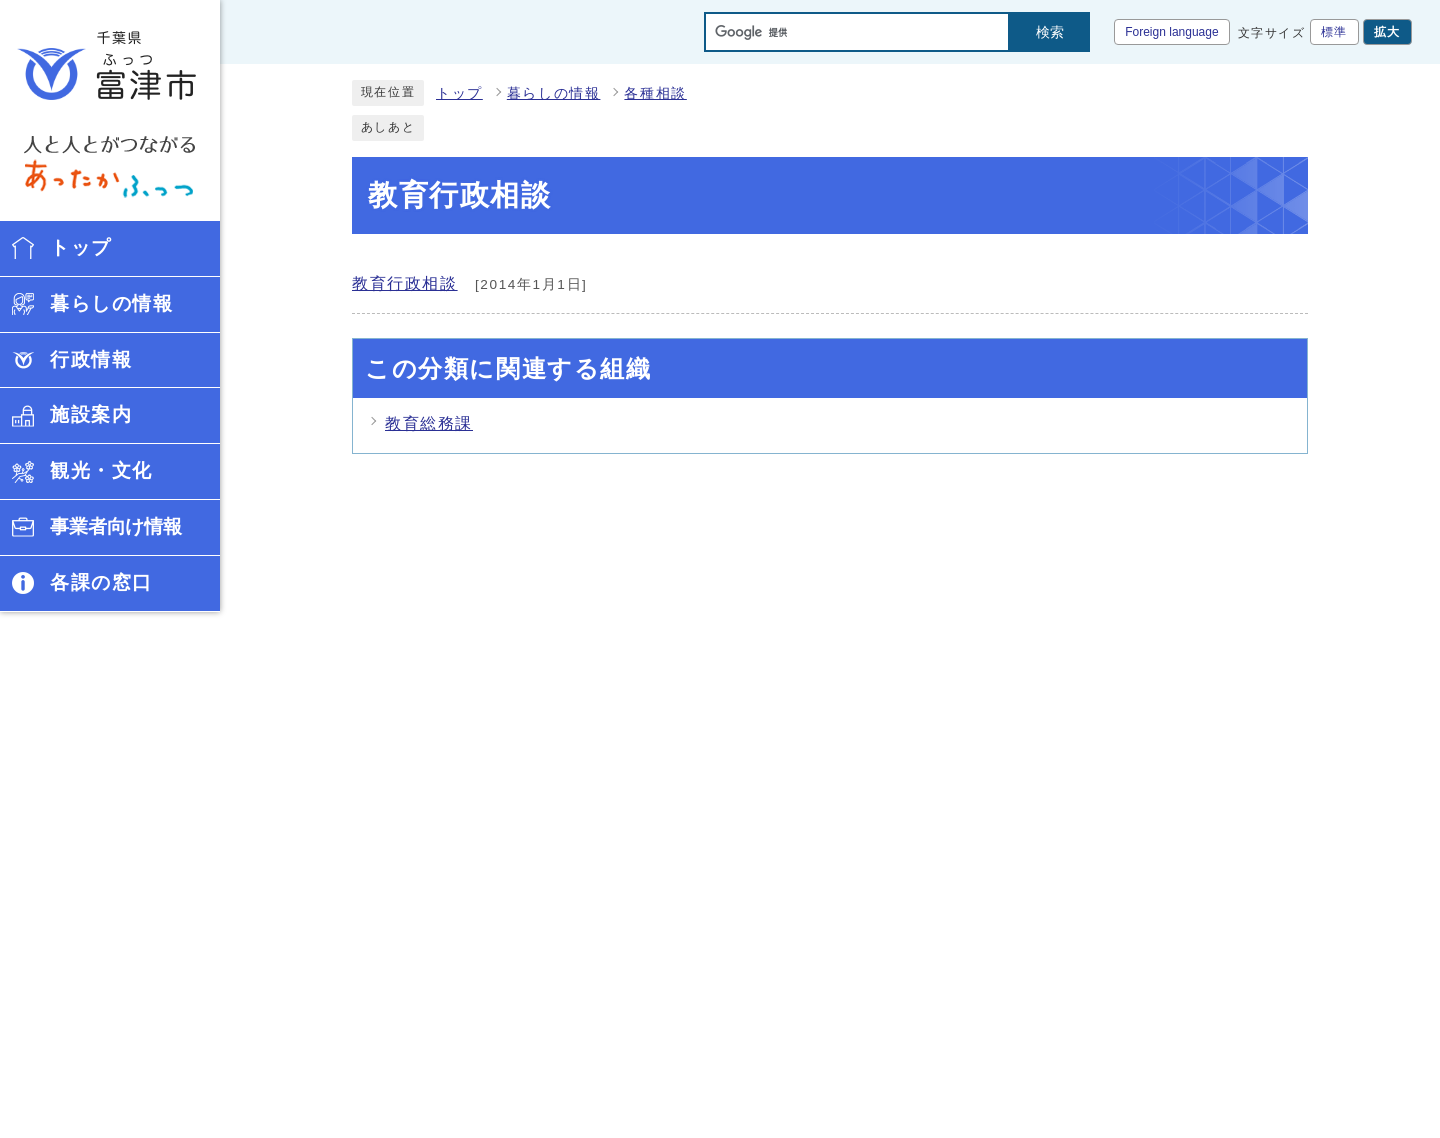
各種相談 (655, 93)
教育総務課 (429, 423)
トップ (459, 93)
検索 (1050, 32)
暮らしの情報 (554, 93)
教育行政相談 (405, 283)
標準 (1334, 32)
